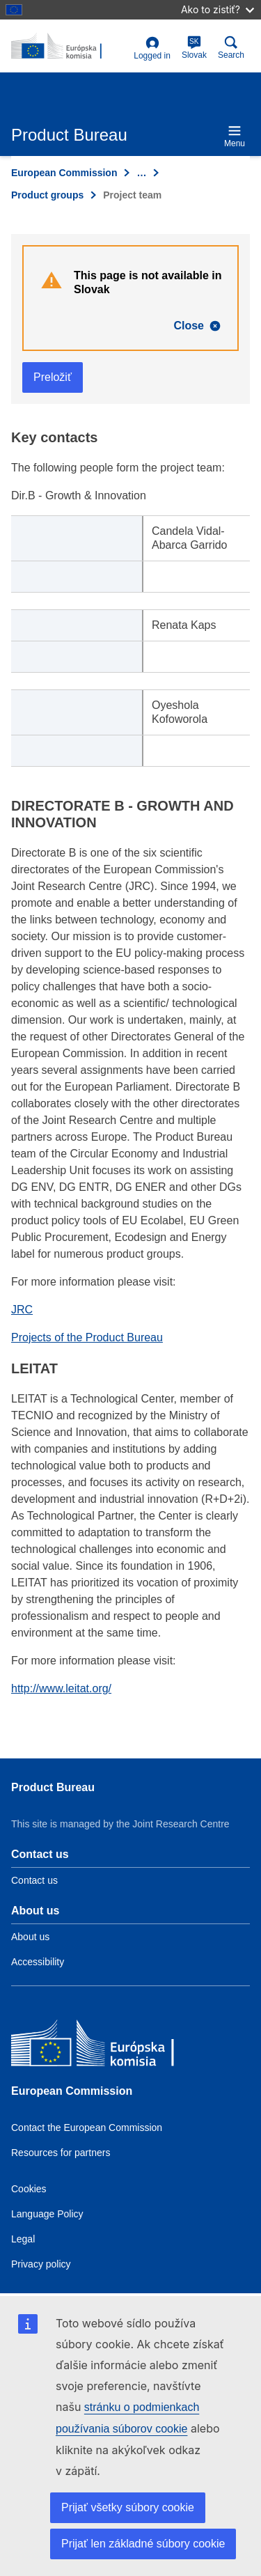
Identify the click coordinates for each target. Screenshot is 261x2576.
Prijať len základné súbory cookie (143, 2544)
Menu (234, 136)
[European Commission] (112, 2046)
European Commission (64, 172)
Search (231, 48)
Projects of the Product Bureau (87, 1337)
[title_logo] (69, 47)
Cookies (29, 2188)
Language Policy (47, 2213)
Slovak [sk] (194, 48)
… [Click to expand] (141, 172)
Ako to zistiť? (217, 9)
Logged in (152, 48)
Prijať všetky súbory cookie (127, 2507)
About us (30, 1936)
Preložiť (52, 377)
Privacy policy (41, 2264)
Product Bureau (53, 1787)
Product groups (47, 195)
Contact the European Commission (86, 2127)
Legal (23, 2239)
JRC (22, 1310)
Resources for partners (60, 2152)
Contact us (34, 1880)
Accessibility (37, 1961)
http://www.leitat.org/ (61, 1688)
